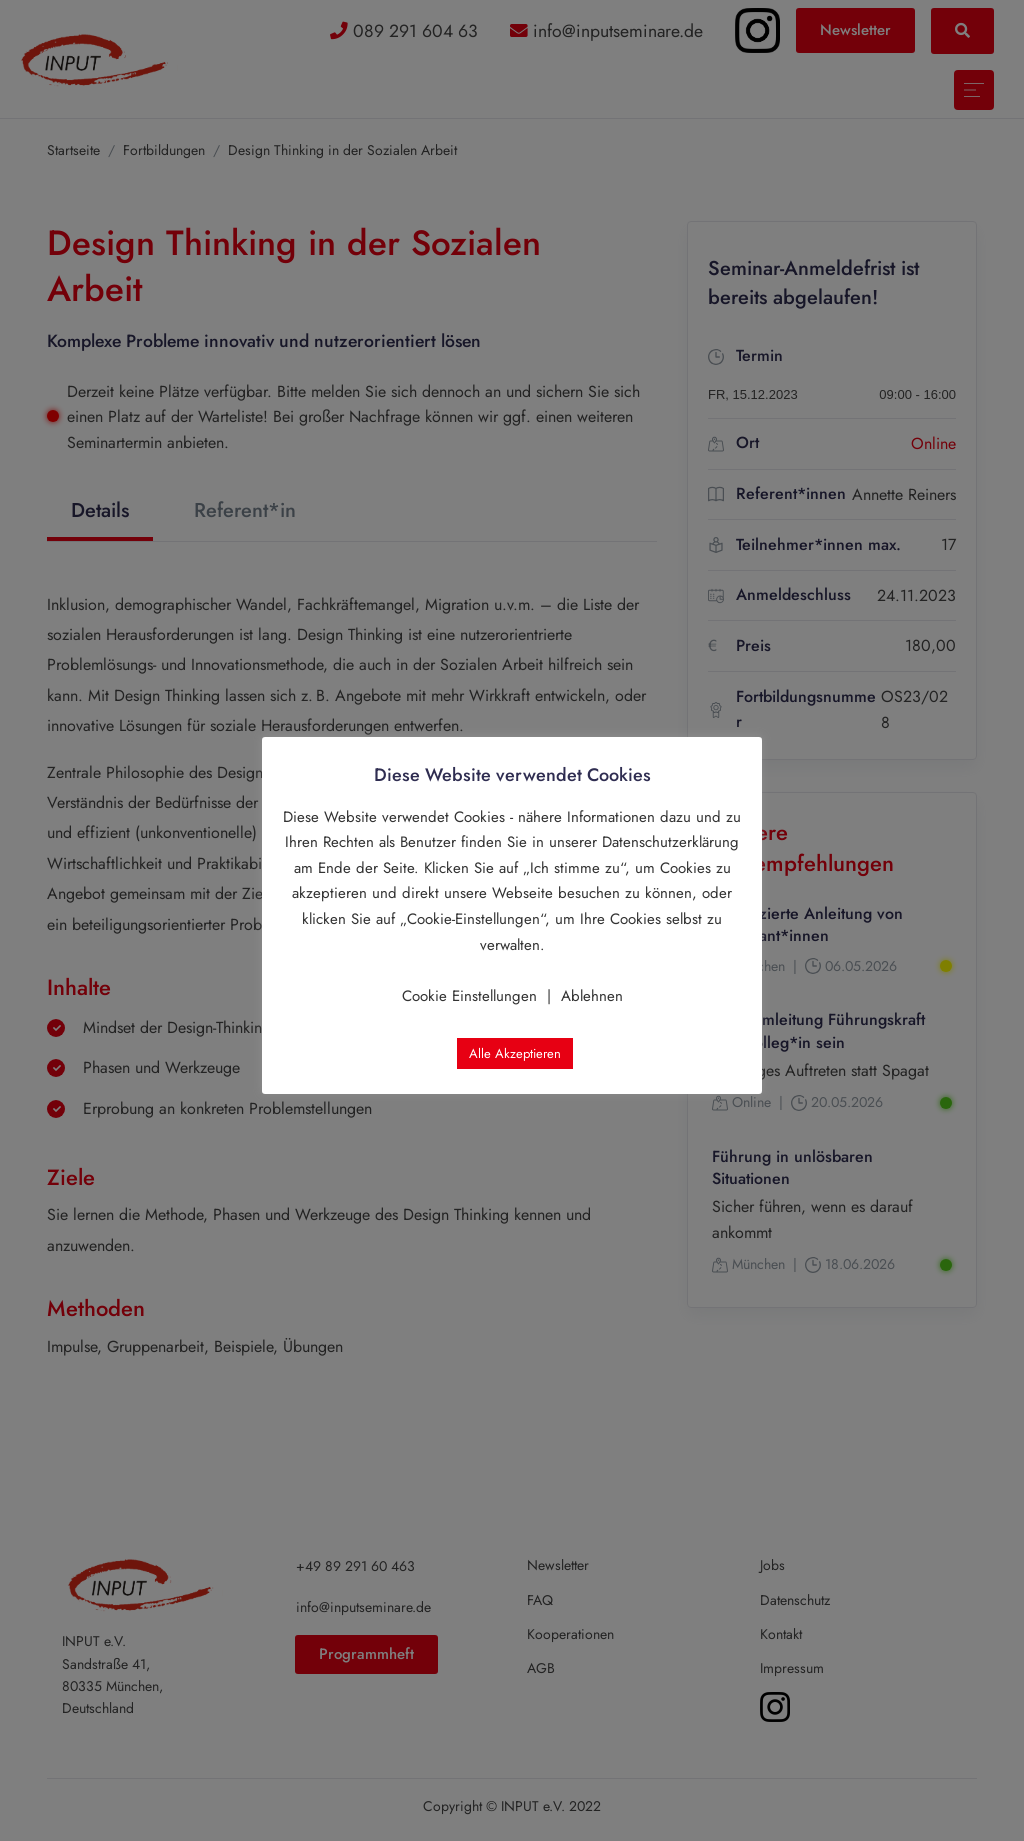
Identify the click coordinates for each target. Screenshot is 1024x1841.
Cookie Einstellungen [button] (469, 996)
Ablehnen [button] (592, 996)
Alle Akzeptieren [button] (515, 1053)
